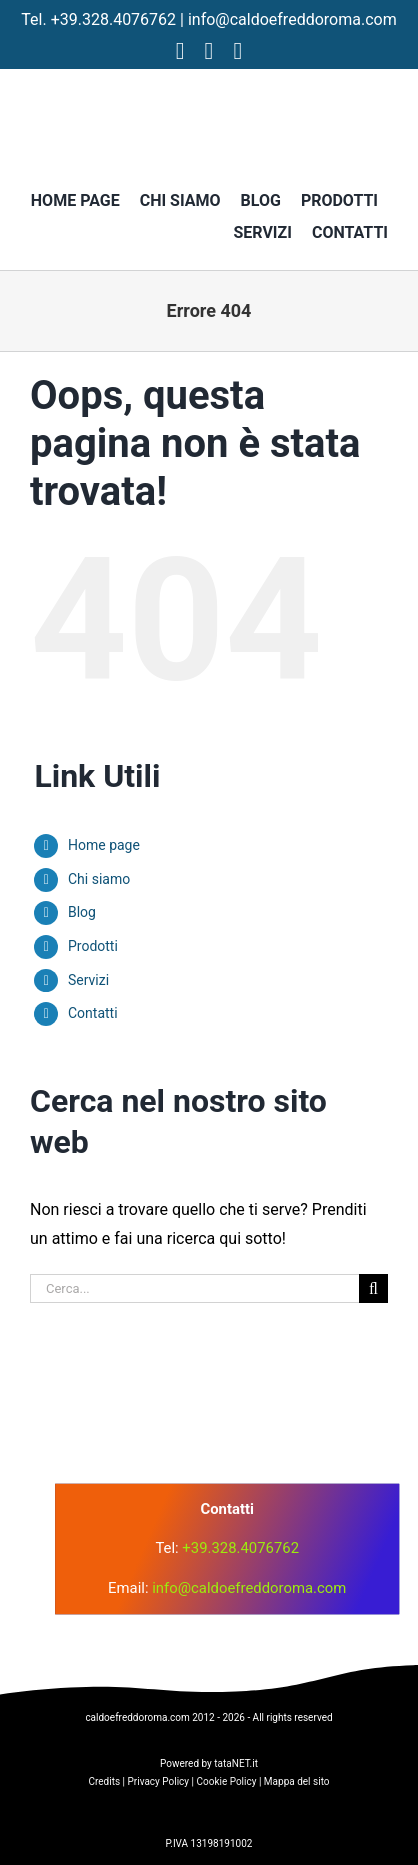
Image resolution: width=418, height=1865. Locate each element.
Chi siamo (99, 879)
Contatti (93, 1013)
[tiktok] (237, 51)
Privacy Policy (159, 1781)
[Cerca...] (194, 1288)
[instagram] (209, 51)
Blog (82, 912)
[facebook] (180, 51)
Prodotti (93, 946)
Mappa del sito (297, 1781)
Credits (104, 1781)
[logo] (203, 1380)
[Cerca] (373, 1288)
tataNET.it (236, 1763)
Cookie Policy (226, 1781)
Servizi (88, 980)
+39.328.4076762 (113, 19)
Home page (104, 845)
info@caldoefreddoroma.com (292, 19)
